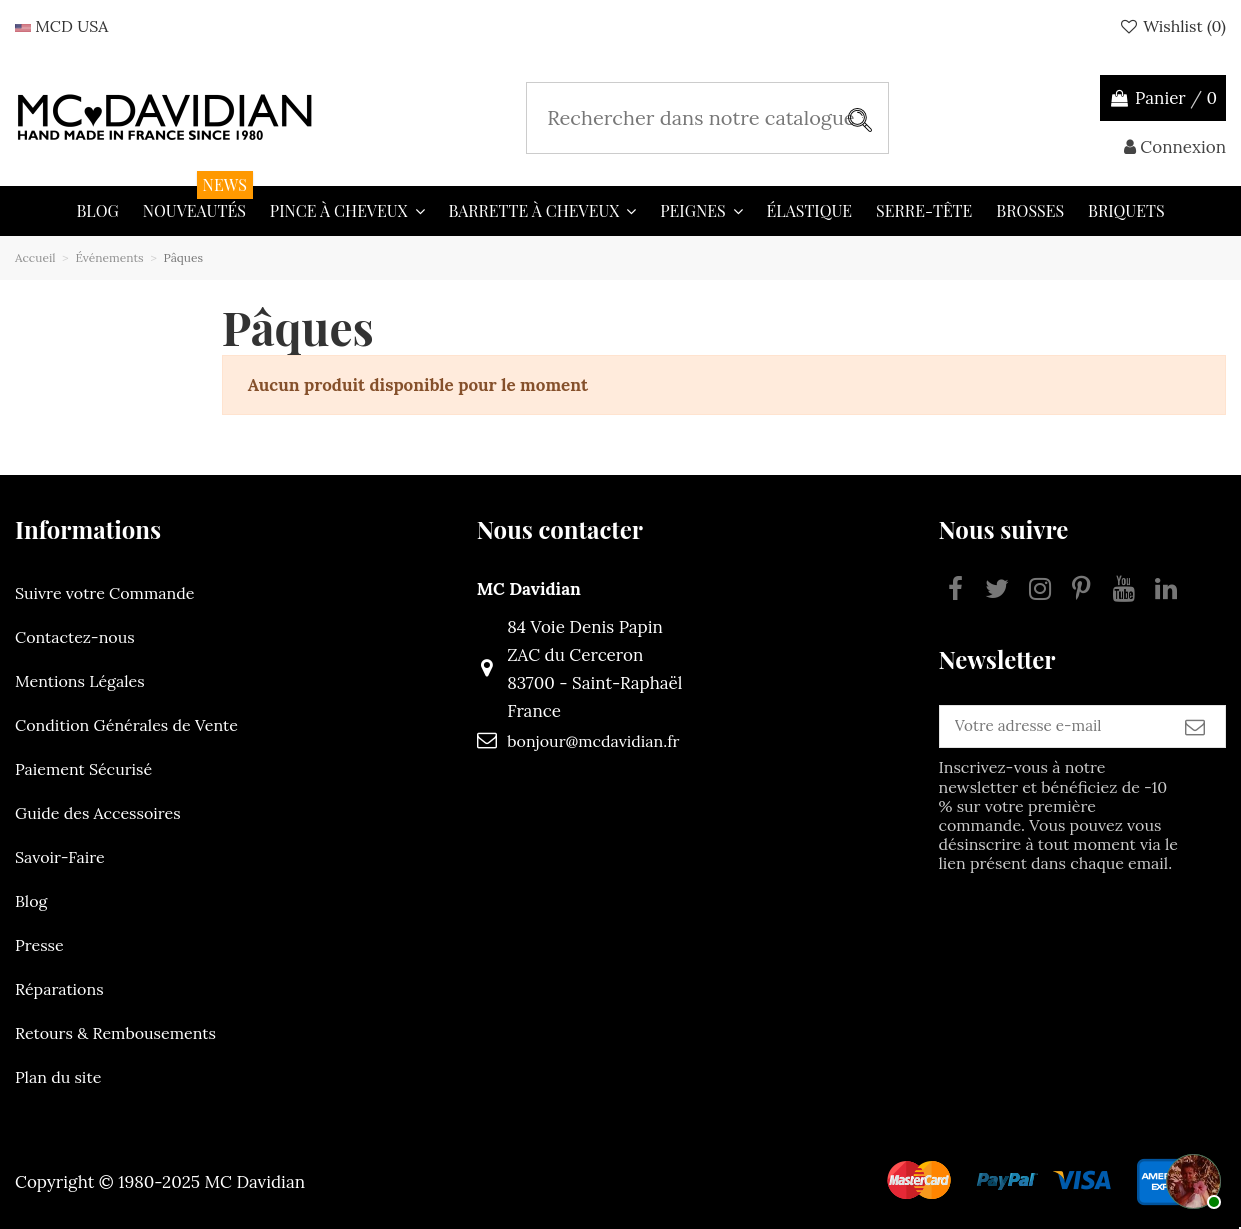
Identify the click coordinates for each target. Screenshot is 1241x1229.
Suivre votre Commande (104, 593)
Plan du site (58, 1077)
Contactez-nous (75, 637)
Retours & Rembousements (115, 1033)
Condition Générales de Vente (126, 725)
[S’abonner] (1195, 733)
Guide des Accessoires (98, 813)
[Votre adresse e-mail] (1017, 733)
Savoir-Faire (60, 857)
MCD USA (61, 26)
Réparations (59, 989)
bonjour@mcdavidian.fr (558, 741)
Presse (39, 945)
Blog (31, 901)
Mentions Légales (80, 681)
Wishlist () (1172, 26)
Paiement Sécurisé (83, 769)
